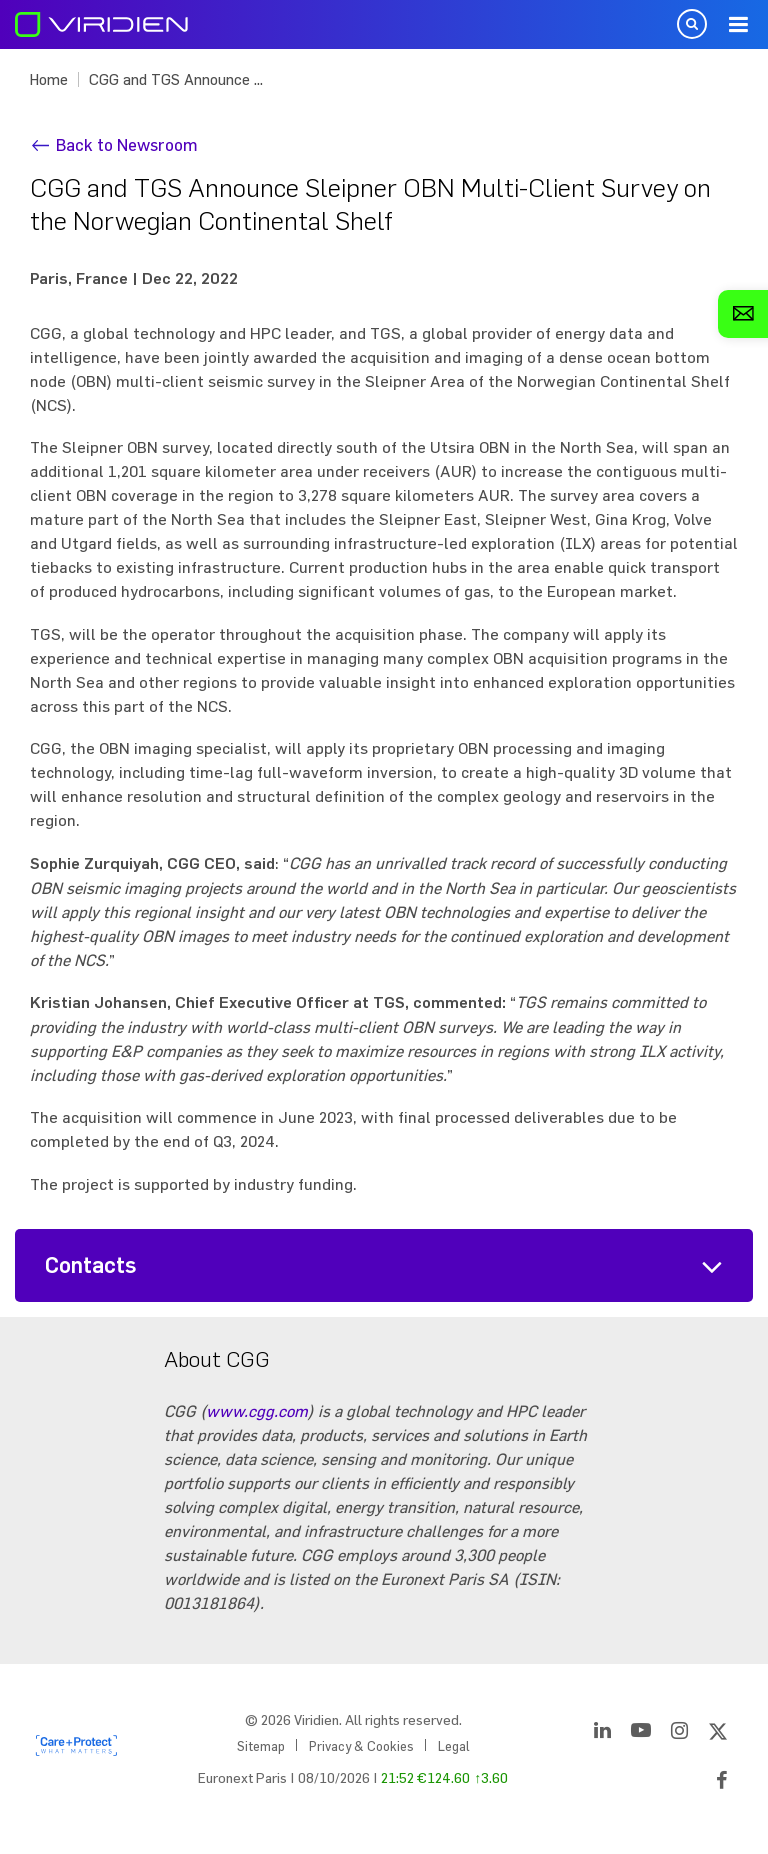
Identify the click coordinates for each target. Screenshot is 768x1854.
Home (49, 79)
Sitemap (261, 1746)
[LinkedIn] (602, 1734)
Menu (738, 25)
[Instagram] (679, 1734)
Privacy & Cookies (361, 1746)
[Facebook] (722, 1784)
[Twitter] (718, 1734)
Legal (454, 1746)
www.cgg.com (257, 1411)
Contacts (91, 1265)
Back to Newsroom (127, 144)
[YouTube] (641, 1734)
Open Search (692, 24)
